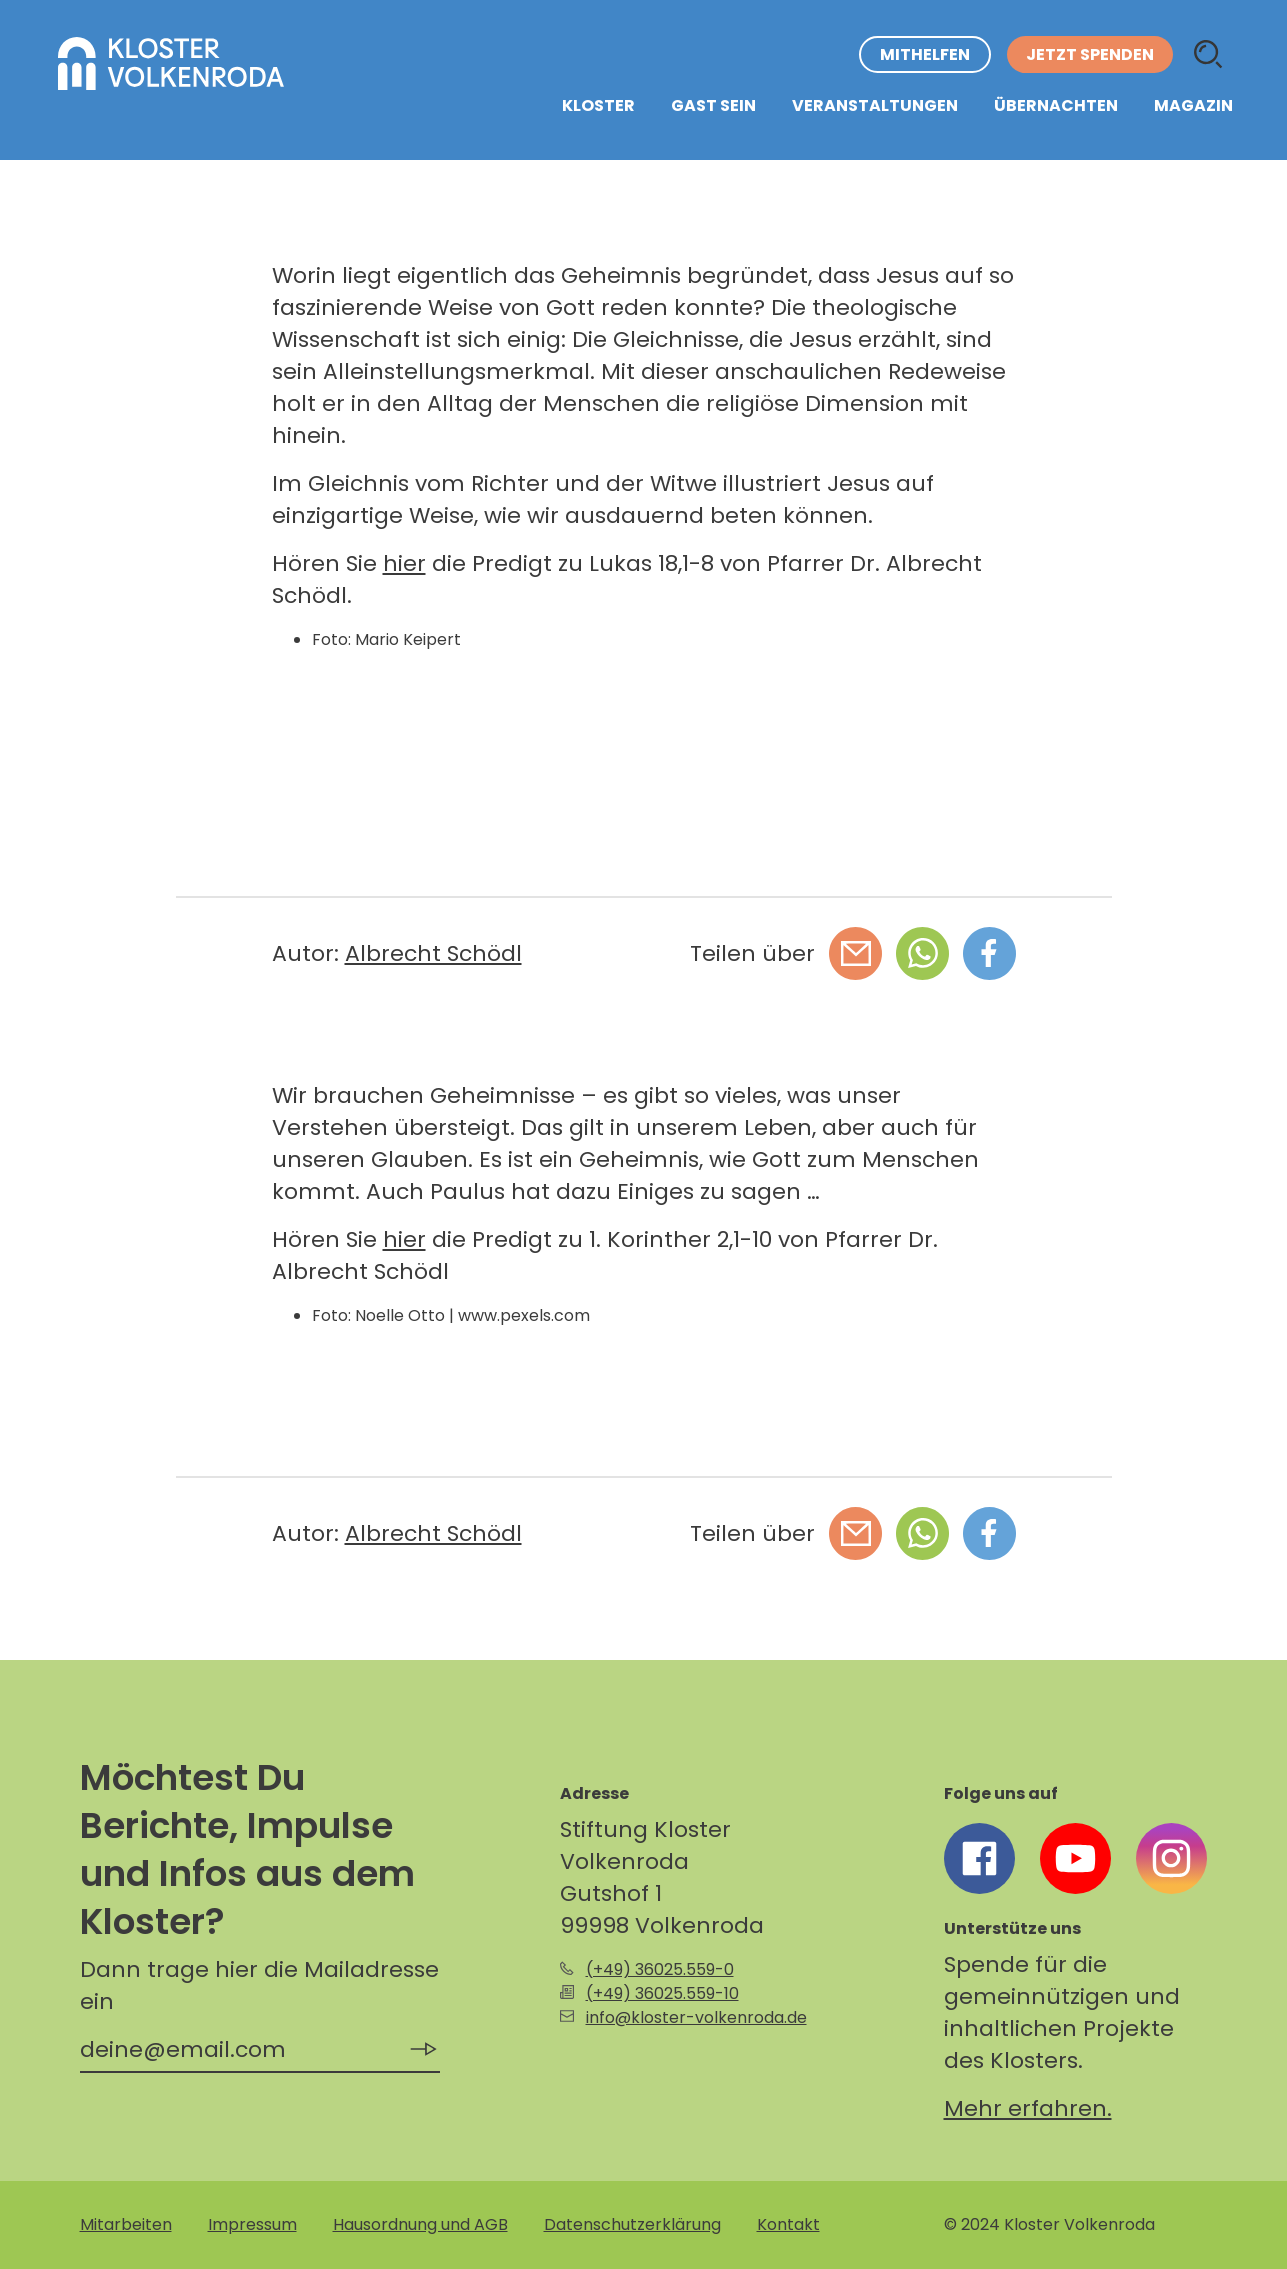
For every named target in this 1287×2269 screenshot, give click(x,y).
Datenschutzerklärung (632, 2224)
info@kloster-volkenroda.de (696, 2017)
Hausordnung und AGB (420, 2224)
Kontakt (788, 2224)
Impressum (252, 2224)
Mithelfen (925, 54)
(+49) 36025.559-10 (662, 1993)
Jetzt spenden (1090, 54)
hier (404, 563)
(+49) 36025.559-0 (660, 1969)
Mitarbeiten (126, 2224)
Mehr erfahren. (1028, 2108)
